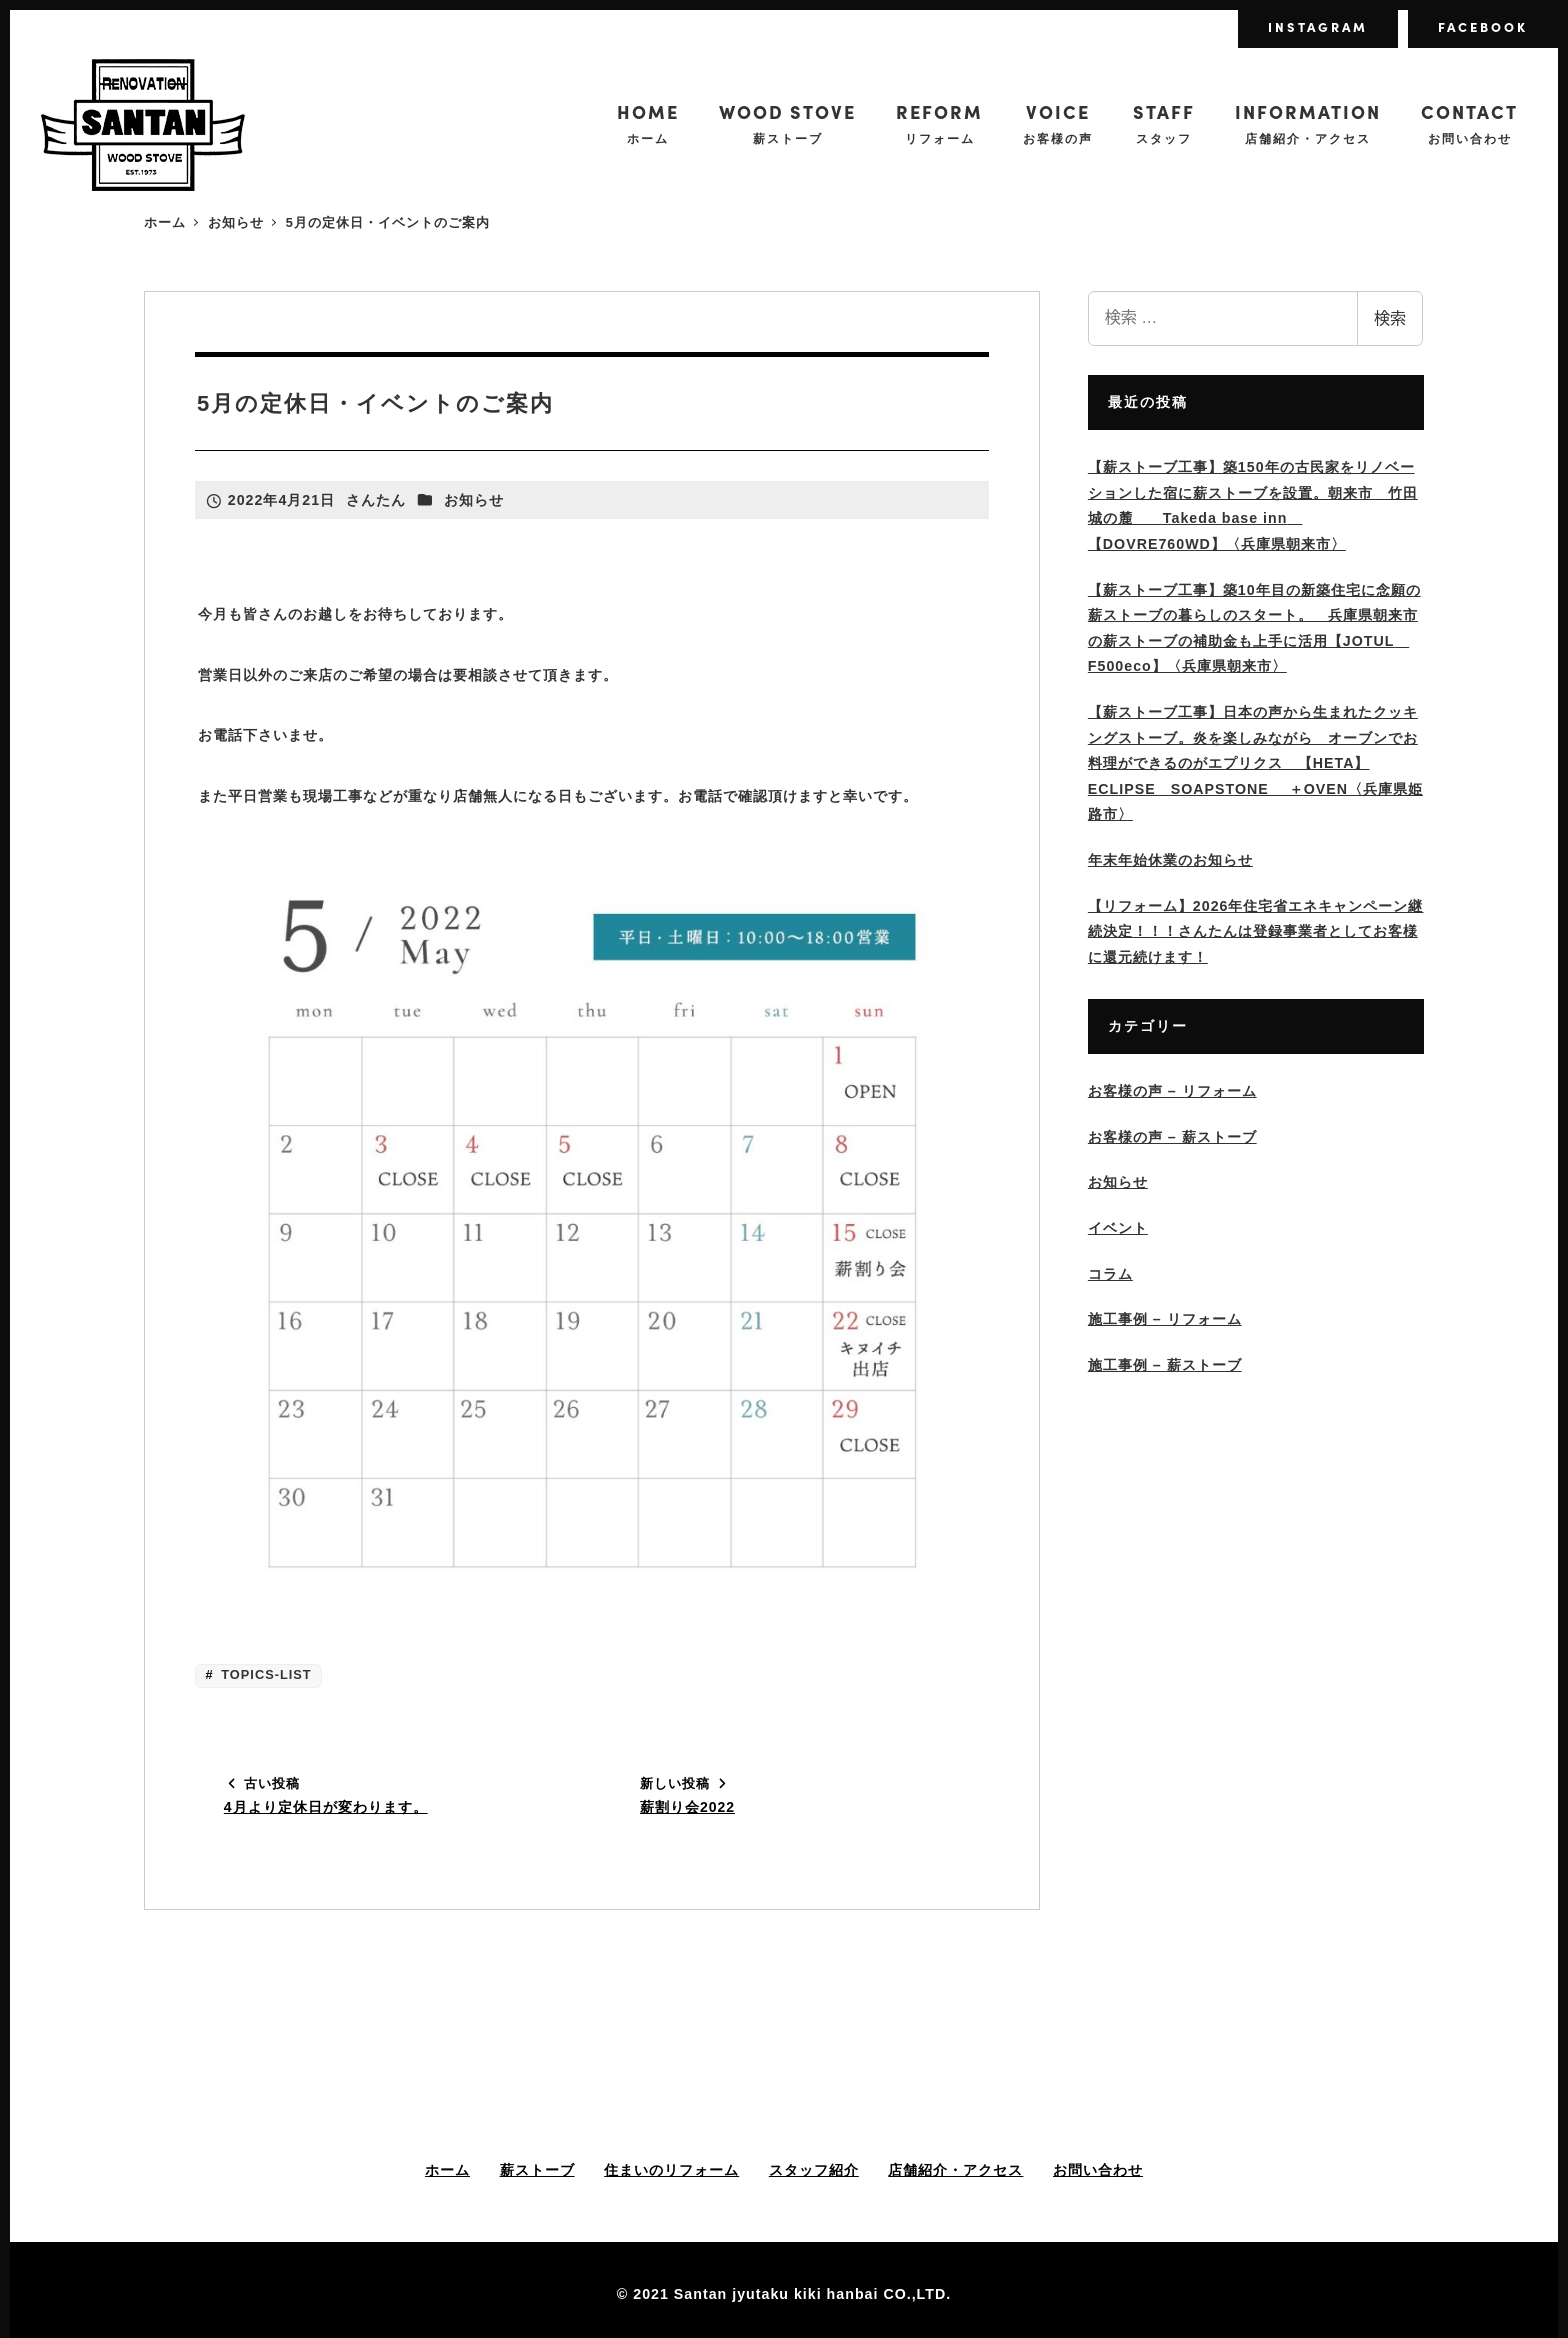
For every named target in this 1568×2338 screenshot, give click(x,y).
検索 (1390, 318)
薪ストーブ (537, 2170)
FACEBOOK (1483, 26)
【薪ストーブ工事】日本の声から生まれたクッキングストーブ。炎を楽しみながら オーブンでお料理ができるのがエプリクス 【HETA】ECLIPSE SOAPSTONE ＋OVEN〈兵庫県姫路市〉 (1255, 763)
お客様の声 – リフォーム (1172, 1091)
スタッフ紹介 (814, 2170)
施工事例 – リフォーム (1165, 1319)
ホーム (447, 2170)
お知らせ (474, 500)
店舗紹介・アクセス (955, 2170)
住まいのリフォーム (671, 2170)
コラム (1110, 1274)
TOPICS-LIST (264, 1674)
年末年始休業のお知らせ (1170, 860)
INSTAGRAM (1318, 26)
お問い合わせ (1098, 2170)
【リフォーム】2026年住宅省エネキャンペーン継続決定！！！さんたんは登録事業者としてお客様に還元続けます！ (1256, 931)
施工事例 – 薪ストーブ (1165, 1365)
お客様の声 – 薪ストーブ (1172, 1137)
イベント (1118, 1228)
